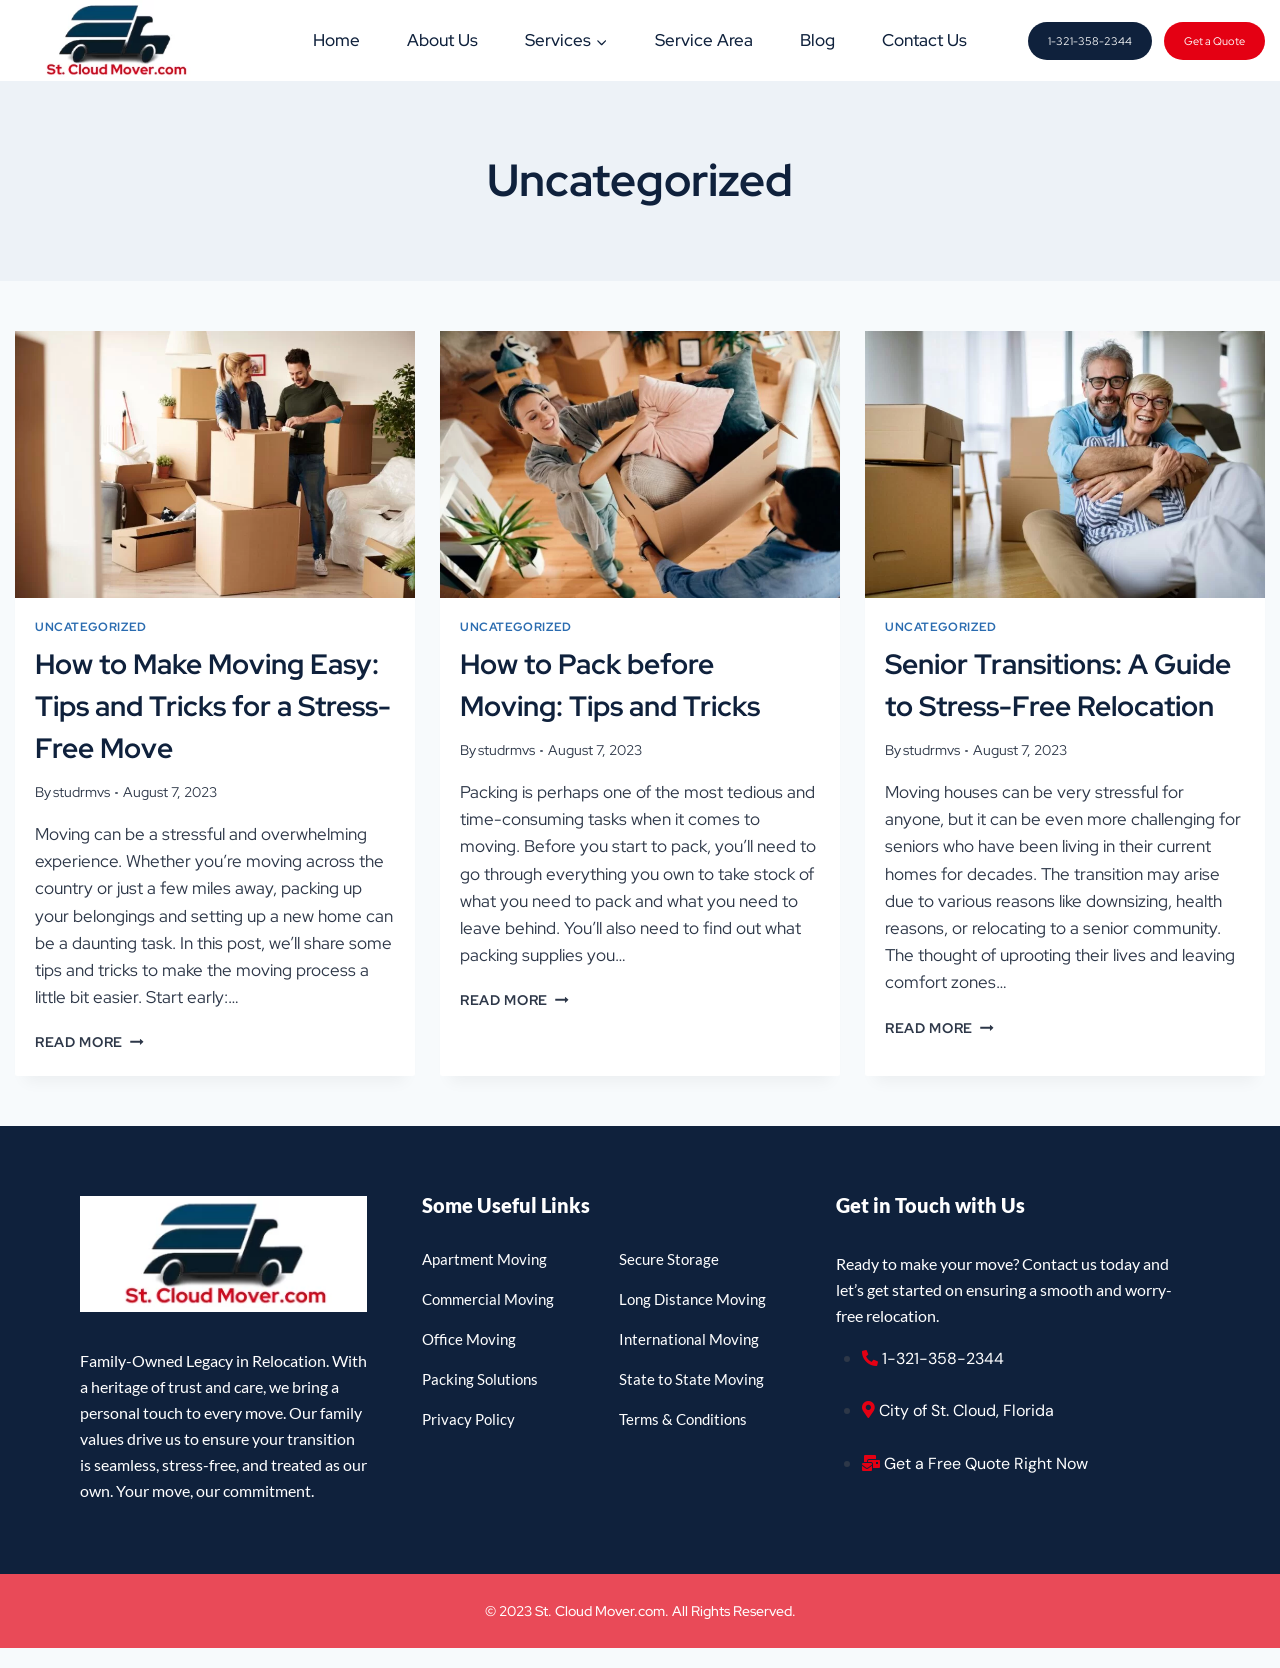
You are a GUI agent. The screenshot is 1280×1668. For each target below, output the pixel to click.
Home (336, 40)
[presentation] (215, 464)
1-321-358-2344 (1090, 41)
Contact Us (924, 40)
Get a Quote (1214, 41)
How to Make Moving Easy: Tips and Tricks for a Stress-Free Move (213, 706)
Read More (89, 1042)
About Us (442, 40)
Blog (817, 40)
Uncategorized (91, 627)
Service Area (704, 40)
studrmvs (81, 792)
